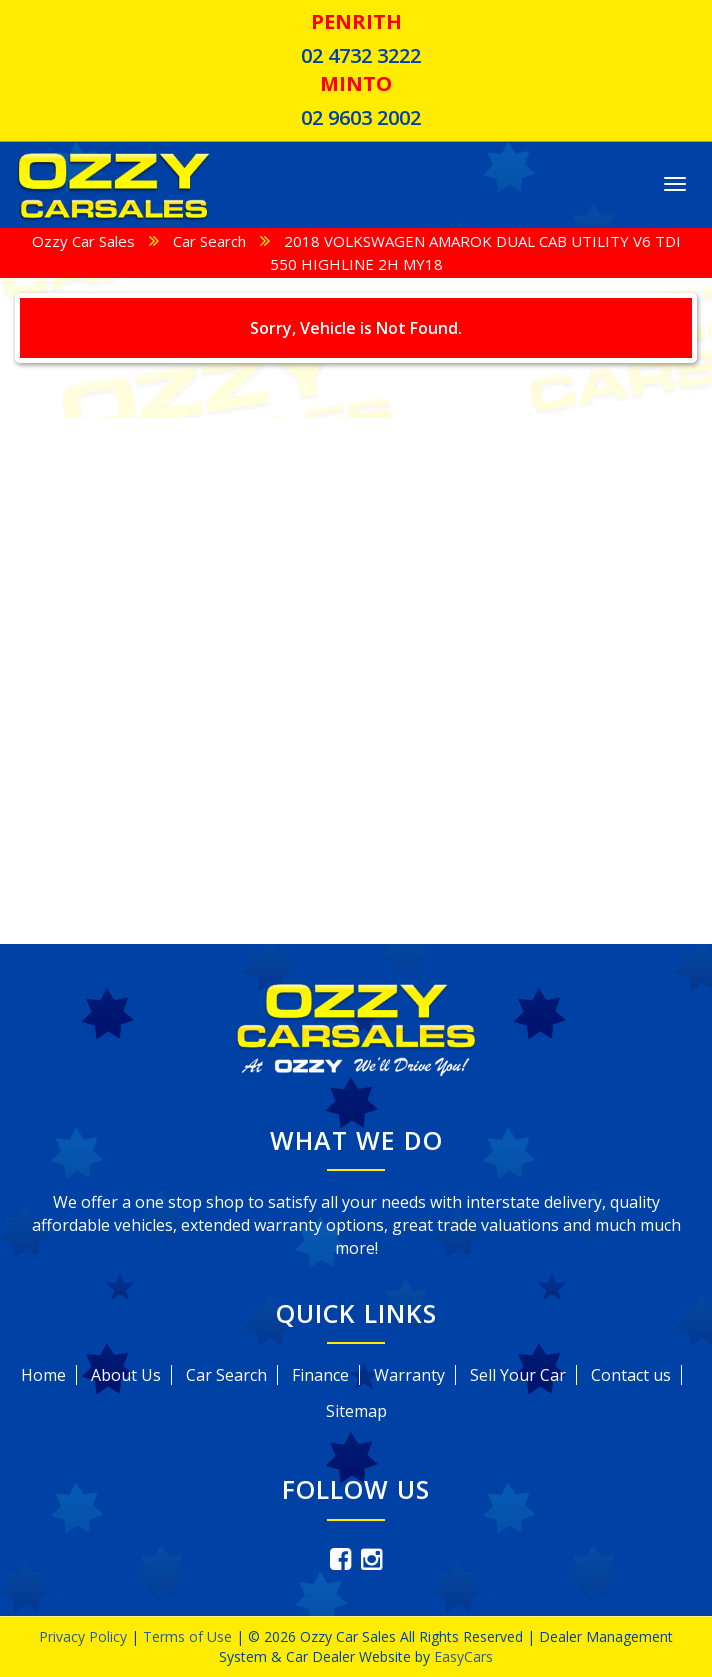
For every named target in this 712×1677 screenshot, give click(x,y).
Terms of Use (189, 1636)
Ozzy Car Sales (83, 241)
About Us (126, 1375)
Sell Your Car (518, 1375)
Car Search (209, 241)
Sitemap (356, 1411)
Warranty (409, 1375)
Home (43, 1375)
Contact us (631, 1375)
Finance (320, 1375)
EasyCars (463, 1656)
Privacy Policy (85, 1636)
